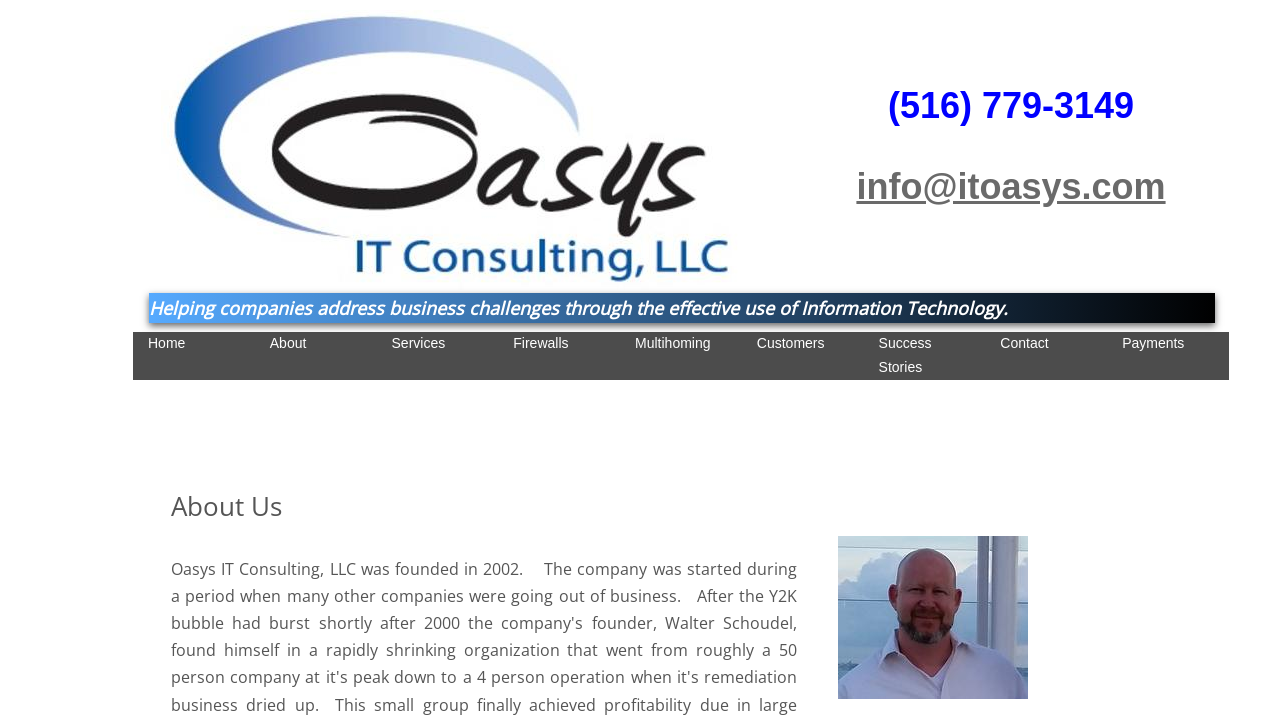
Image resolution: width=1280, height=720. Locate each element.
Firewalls (540, 343)
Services (419, 343)
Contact (1024, 343)
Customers (791, 343)
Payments (1153, 343)
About (288, 343)
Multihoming (672, 343)
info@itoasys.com (1010, 186)
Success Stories (905, 355)
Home (166, 343)
